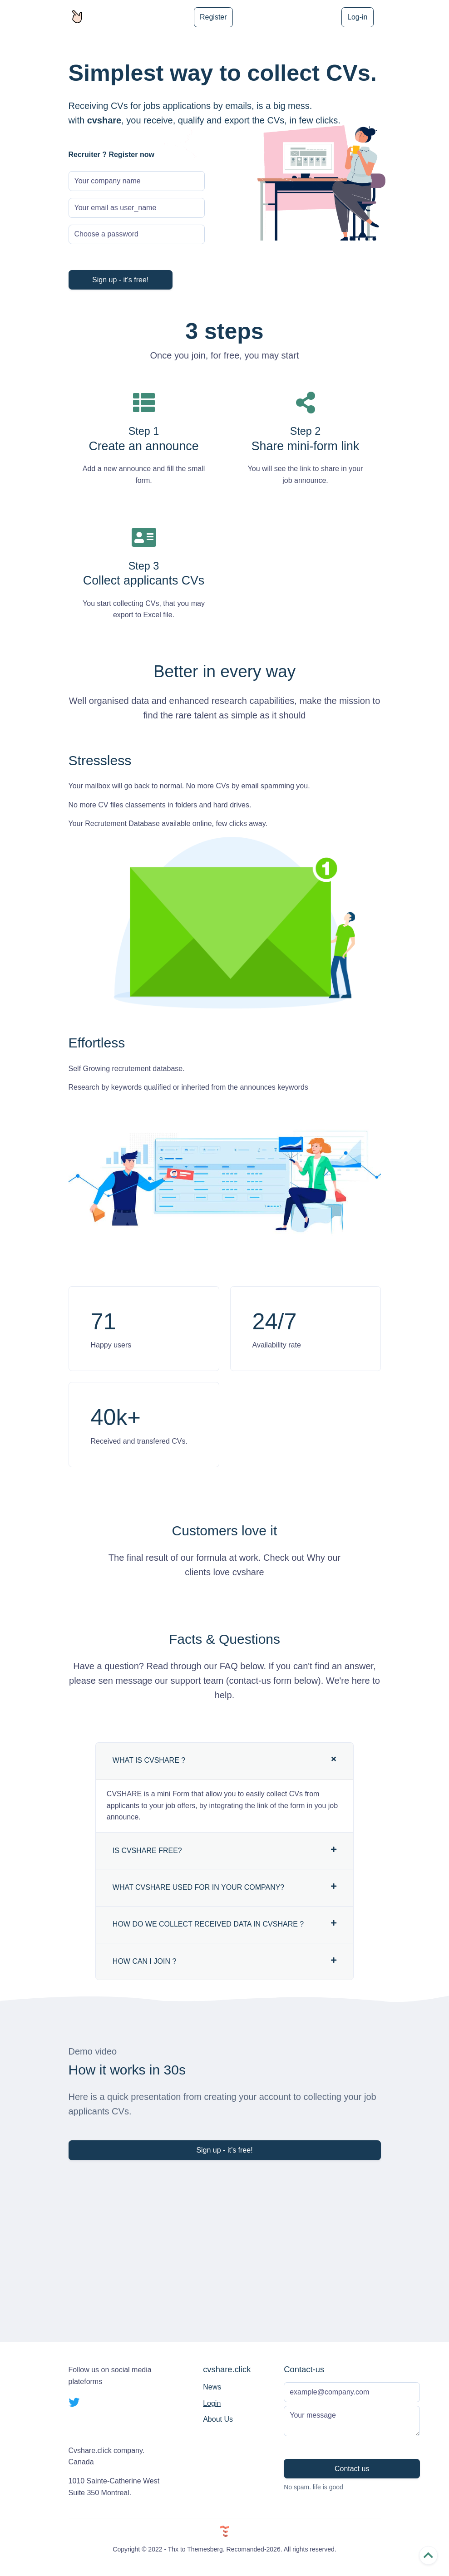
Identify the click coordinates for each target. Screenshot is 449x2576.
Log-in (357, 17)
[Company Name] (137, 181)
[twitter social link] (74, 2403)
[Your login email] (137, 208)
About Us (218, 2419)
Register (213, 17)
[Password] (137, 235)
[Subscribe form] (352, 2392)
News (212, 2387)
